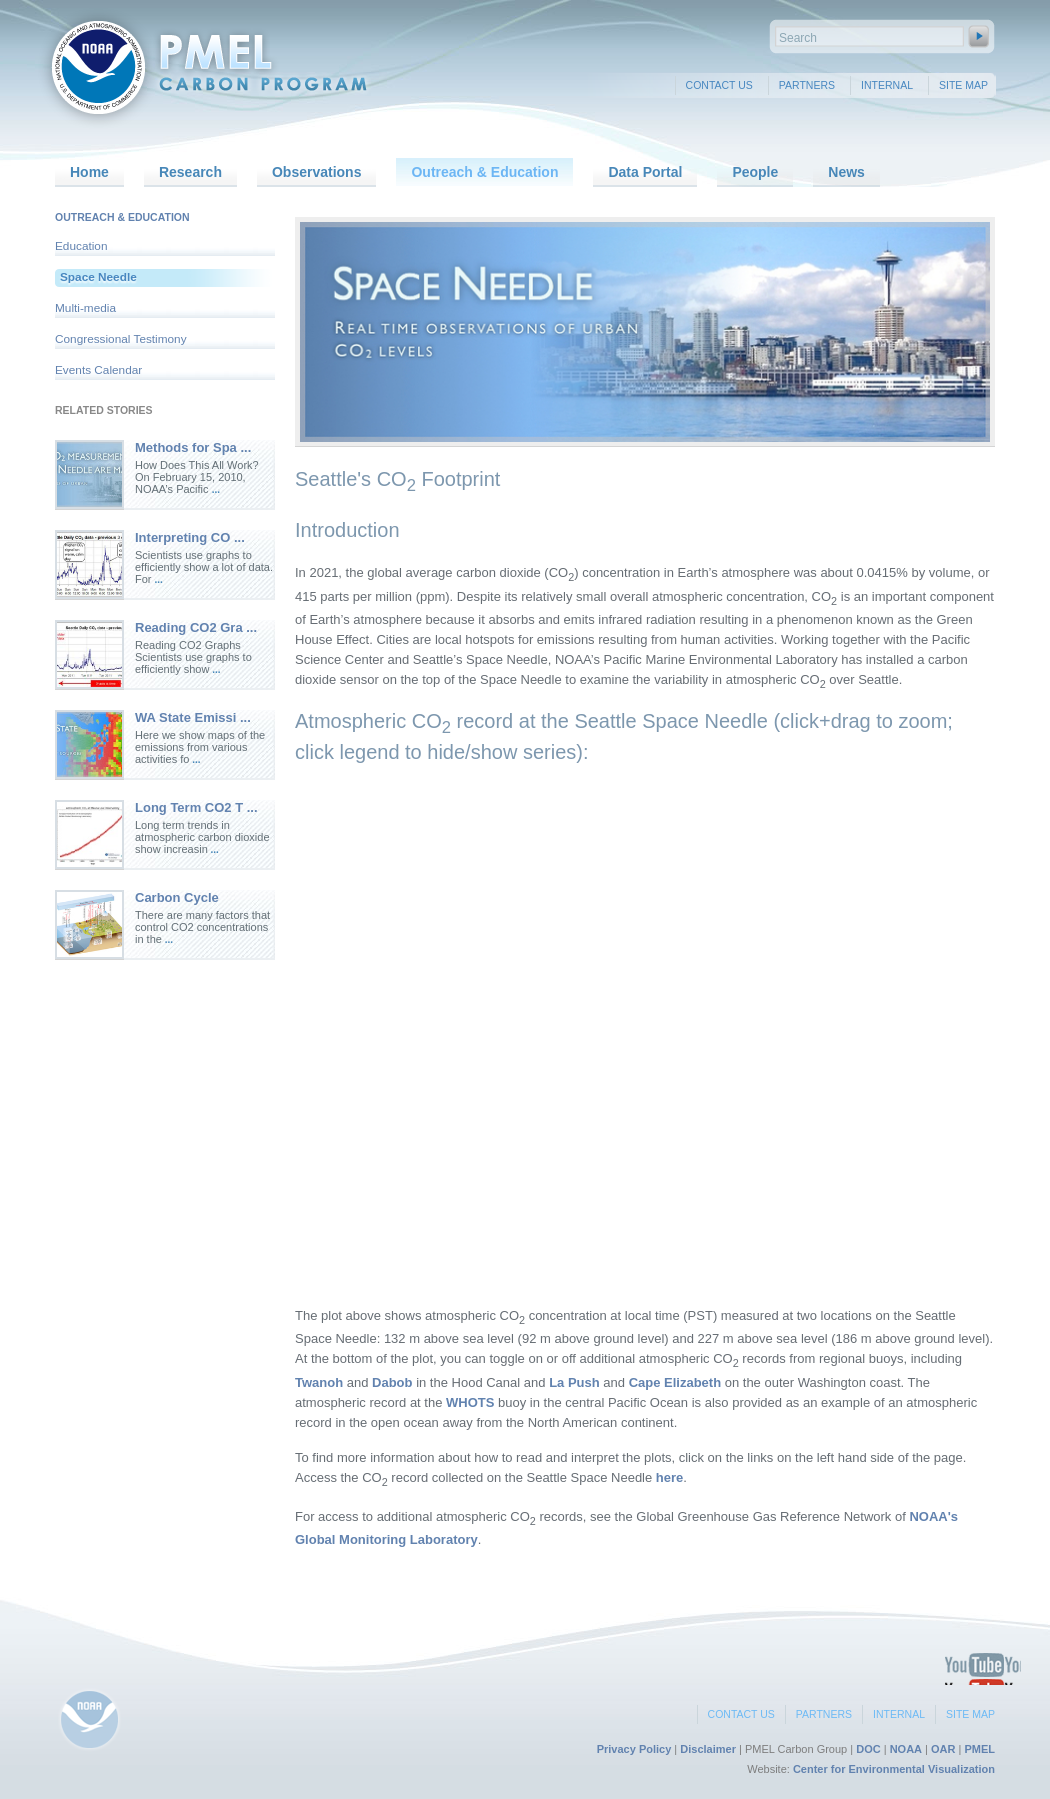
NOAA (906, 1749)
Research (190, 172)
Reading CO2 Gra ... (196, 627)
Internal (887, 85)
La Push (574, 1382)
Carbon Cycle (177, 897)
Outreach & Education (484, 172)
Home (89, 172)
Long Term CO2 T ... (196, 807)
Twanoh (319, 1382)
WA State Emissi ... (193, 717)
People (755, 172)
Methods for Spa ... (193, 447)
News (846, 172)
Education (81, 246)
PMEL (979, 1749)
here (669, 1477)
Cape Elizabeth (675, 1382)
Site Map (963, 85)
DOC (868, 1749)
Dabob (392, 1382)
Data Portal (645, 172)
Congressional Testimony (121, 339)
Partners (807, 85)
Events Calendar (98, 370)
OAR (943, 1749)
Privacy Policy (634, 1749)
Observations (316, 172)
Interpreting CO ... (190, 537)
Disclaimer (708, 1749)
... (216, 489)
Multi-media (85, 308)
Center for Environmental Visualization (894, 1769)
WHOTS (470, 1402)
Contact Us (719, 85)
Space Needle (98, 277)
